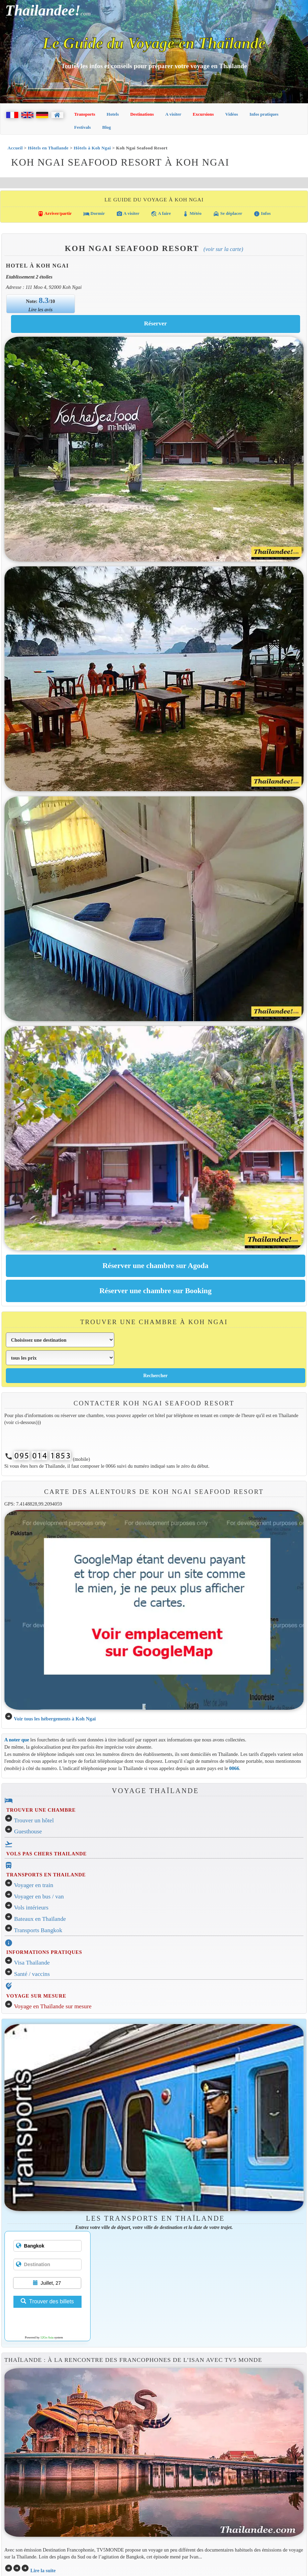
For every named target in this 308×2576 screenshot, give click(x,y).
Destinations (142, 114)
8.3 (44, 300)
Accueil (15, 147)
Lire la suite (43, 2570)
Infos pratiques (263, 114)
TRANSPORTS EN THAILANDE (46, 1874)
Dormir (94, 214)
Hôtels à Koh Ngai (92, 147)
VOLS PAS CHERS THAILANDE (46, 1853)
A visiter (173, 114)
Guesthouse (28, 1831)
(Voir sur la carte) (223, 249)
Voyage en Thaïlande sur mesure (53, 2006)
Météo (192, 214)
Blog (106, 127)
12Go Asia (46, 2337)
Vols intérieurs (31, 1907)
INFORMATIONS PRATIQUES (44, 1952)
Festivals (82, 127)
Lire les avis (41, 309)
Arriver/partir (55, 214)
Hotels (113, 114)
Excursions (203, 114)
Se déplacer (227, 214)
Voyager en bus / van (39, 1896)
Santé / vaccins (32, 1974)
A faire (161, 214)
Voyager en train (33, 1885)
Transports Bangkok (38, 1930)
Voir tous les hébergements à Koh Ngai (55, 1718)
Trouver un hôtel (34, 1820)
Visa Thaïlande (32, 1962)
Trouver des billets (47, 2301)
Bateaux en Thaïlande (40, 1919)
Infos (262, 214)
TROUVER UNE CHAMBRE (41, 1810)
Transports (84, 114)
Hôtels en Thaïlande (48, 147)
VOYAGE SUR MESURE (36, 1996)
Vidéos (231, 114)
